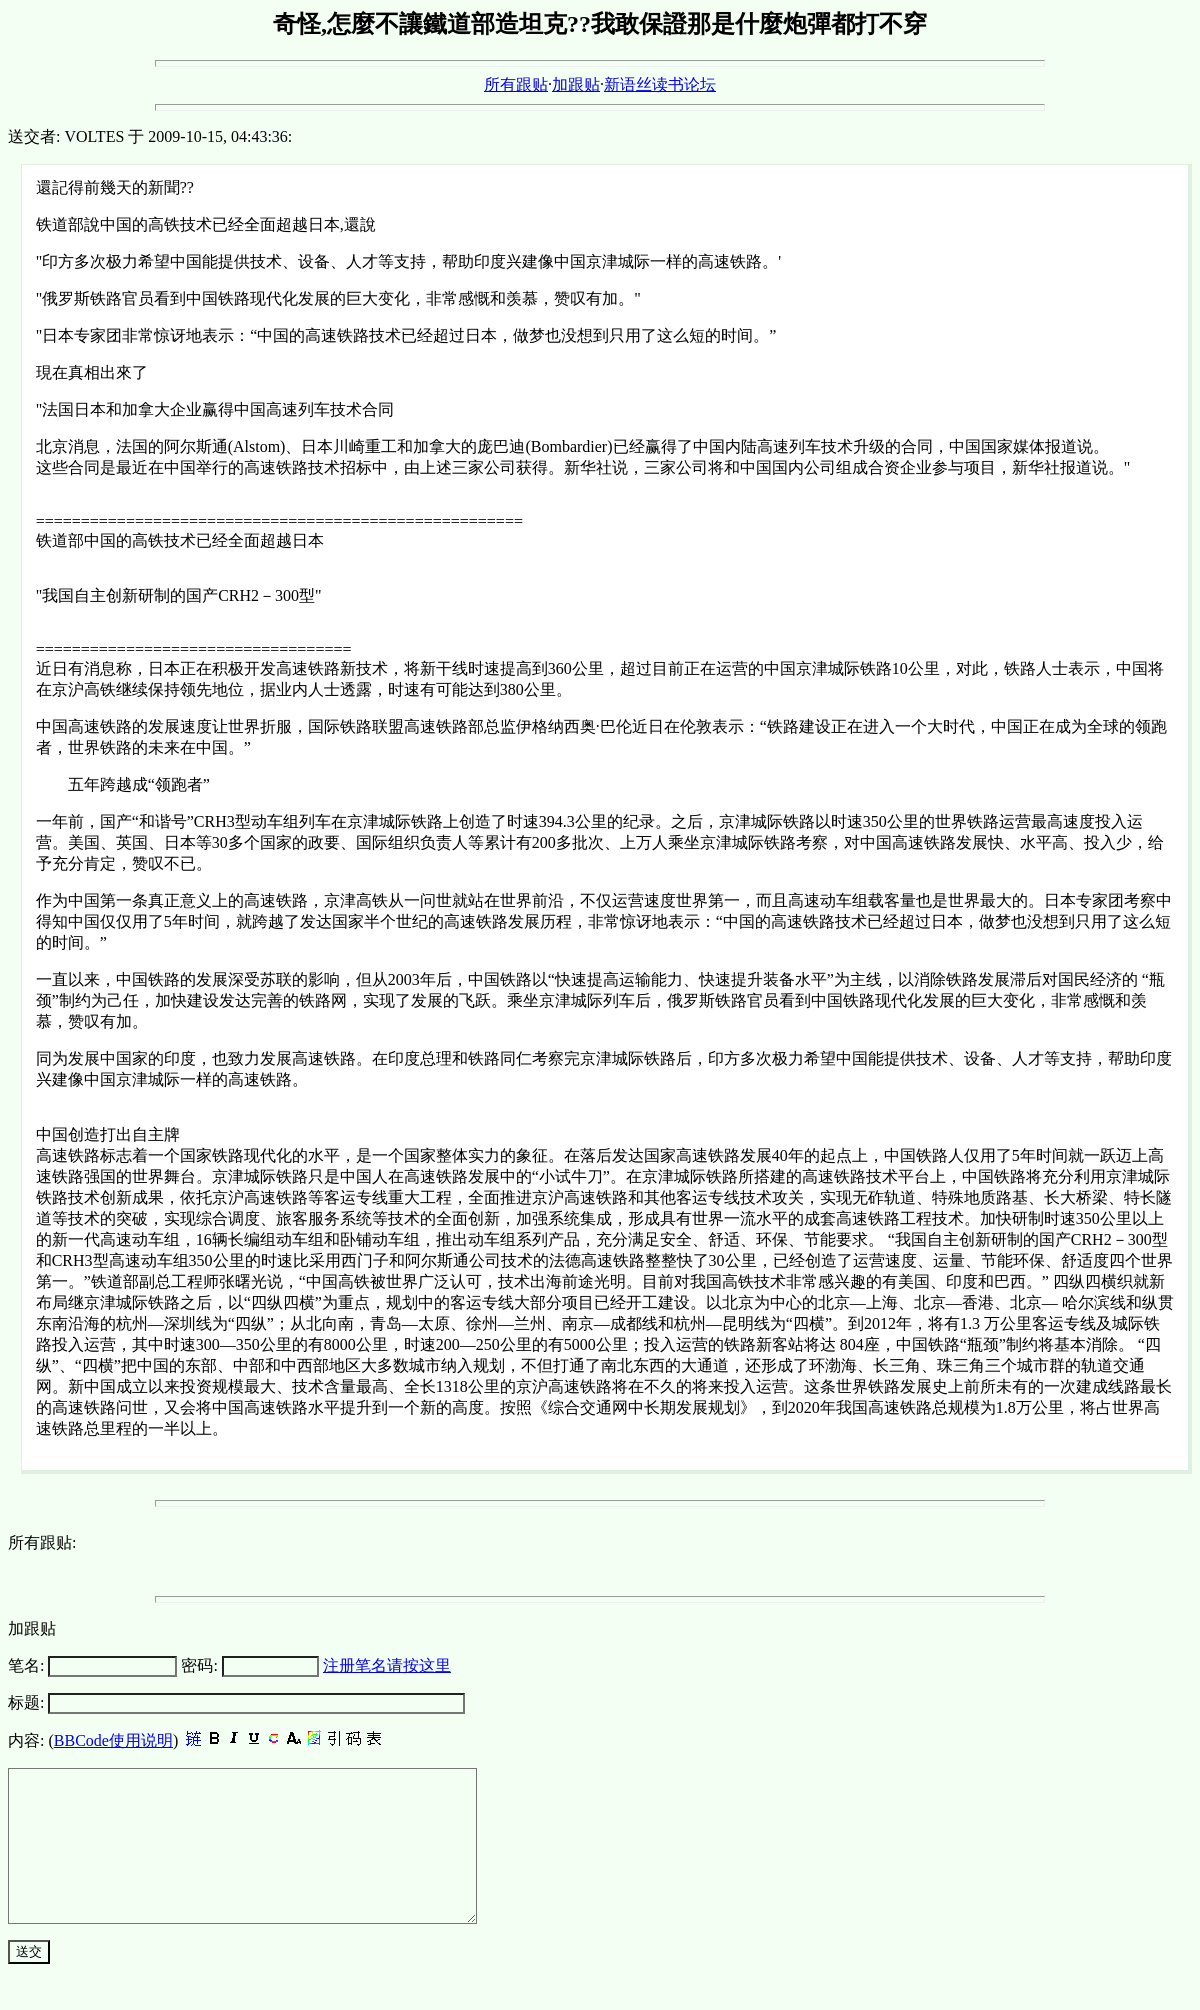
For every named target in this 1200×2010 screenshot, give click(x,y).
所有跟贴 (516, 84)
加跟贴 (576, 84)
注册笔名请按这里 (387, 1665)
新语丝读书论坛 (660, 84)
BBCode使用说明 (113, 1740)
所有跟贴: (42, 1542)
